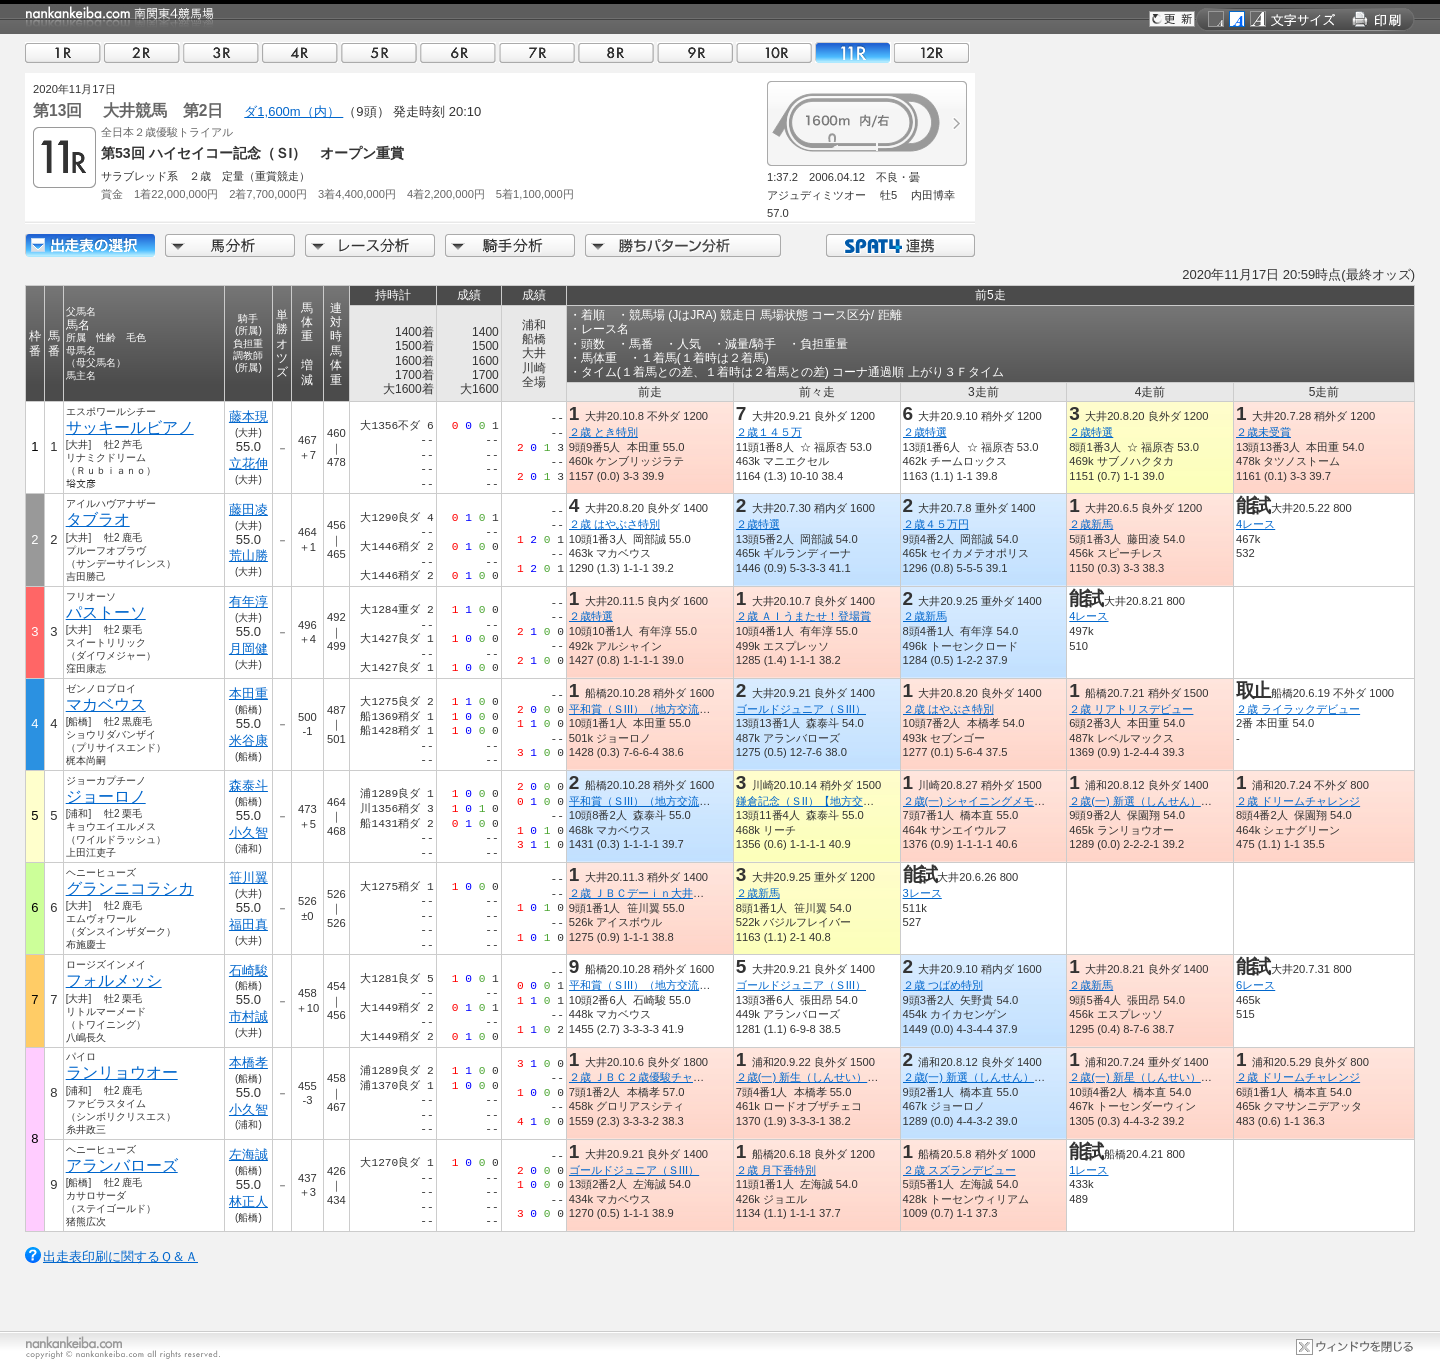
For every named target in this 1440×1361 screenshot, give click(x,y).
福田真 (248, 924)
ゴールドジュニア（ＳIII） (801, 709)
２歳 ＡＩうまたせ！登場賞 (803, 616)
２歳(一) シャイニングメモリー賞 (985, 801)
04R (300, 52)
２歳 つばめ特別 (943, 985)
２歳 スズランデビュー (959, 1170)
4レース (1255, 524)
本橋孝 (248, 1062)
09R (695, 52)
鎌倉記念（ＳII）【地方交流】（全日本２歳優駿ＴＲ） (871, 801)
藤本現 (248, 416)
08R (616, 52)
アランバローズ (122, 1165)
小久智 (248, 832)
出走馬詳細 (90, 245)
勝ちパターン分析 (683, 245)
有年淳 (248, 601)
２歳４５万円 (936, 524)
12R (932, 52)
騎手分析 (510, 245)
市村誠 (248, 1016)
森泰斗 (248, 785)
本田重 (248, 693)
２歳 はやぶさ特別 (614, 524)
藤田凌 (248, 509)
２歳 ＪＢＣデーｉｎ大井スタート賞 (658, 893)
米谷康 (248, 740)
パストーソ (106, 612)
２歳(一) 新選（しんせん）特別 (1146, 801)
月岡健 (248, 648)
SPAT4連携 (899, 245)
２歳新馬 (1091, 524)
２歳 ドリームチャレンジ (1298, 801)
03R (221, 52)
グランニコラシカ (130, 888)
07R (537, 52)
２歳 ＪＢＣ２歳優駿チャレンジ (647, 1077)
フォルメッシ (114, 980)
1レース (1088, 1170)
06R (458, 52)
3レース (922, 893)
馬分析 (230, 245)
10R (774, 52)
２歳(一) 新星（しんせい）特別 (1146, 1077)
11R (853, 52)
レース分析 (370, 245)
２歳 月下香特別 (776, 1170)
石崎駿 (248, 970)
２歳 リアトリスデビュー (1131, 709)
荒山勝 (248, 555)
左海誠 (248, 1154)
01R (63, 52)
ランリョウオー (122, 1072)
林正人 (248, 1201)
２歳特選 (925, 432)
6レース (1255, 985)
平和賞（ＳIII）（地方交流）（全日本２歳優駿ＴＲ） (700, 709)
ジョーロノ (106, 796)
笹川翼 (248, 877)
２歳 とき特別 (603, 432)
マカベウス (106, 704)
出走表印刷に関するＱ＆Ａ (120, 1256)
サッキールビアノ (130, 427)
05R (379, 52)
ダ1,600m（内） (293, 111)
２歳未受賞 (1263, 432)
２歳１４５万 (769, 432)
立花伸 (248, 463)
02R (142, 52)
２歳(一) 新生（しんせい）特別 (813, 1077)
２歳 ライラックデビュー (1298, 709)
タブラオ (98, 519)
